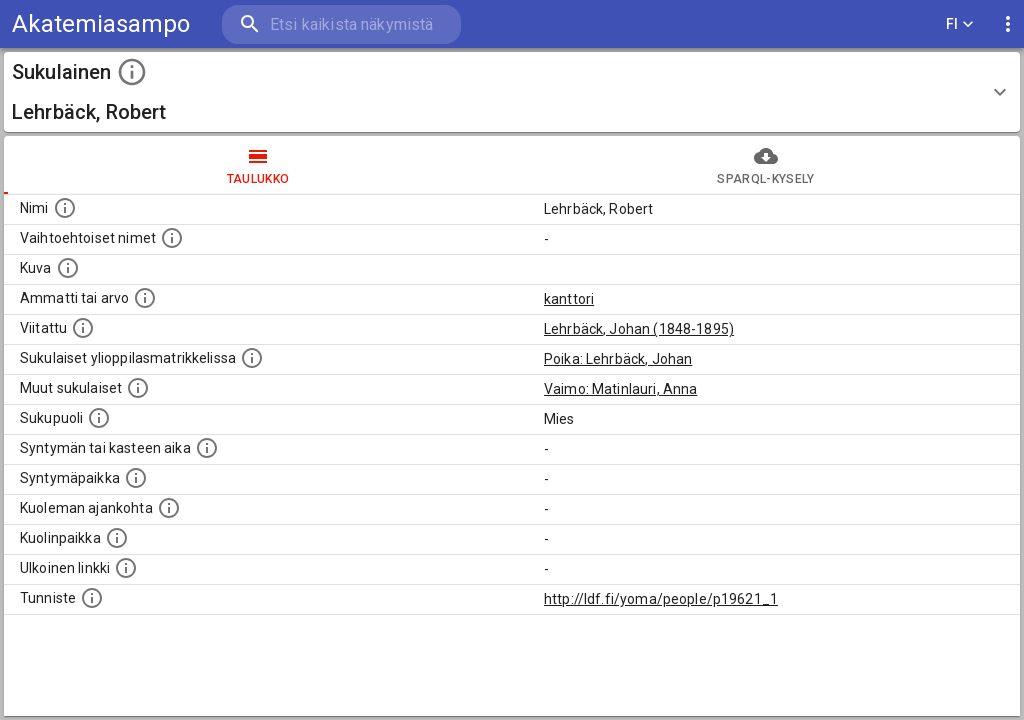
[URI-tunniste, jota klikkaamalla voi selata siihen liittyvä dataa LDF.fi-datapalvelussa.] (92, 598)
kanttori (569, 299)
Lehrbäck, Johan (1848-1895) (639, 329)
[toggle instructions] (132, 72)
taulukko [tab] (258, 165)
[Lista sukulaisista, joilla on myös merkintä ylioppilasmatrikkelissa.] (252, 358)
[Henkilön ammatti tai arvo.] (145, 298)
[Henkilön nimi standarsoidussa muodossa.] (65, 208)
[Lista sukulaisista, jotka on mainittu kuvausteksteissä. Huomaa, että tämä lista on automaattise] (138, 388)
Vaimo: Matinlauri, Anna (620, 389)
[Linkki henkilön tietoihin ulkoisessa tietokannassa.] (126, 568)
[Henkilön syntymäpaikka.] (136, 478)
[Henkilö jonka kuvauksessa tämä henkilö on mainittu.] (83, 328)
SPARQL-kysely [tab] (766, 165)
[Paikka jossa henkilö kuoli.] (117, 538)
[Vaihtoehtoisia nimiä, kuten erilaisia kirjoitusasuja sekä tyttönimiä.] (172, 238)
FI (960, 24)
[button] (512, 92)
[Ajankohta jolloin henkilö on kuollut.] (169, 508)
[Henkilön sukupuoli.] (99, 418)
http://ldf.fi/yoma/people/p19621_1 (661, 599)
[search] (340, 24)
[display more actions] (1008, 24)
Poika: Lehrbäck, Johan (618, 359)
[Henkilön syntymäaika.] (207, 448)
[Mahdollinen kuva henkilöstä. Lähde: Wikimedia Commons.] (68, 268)
